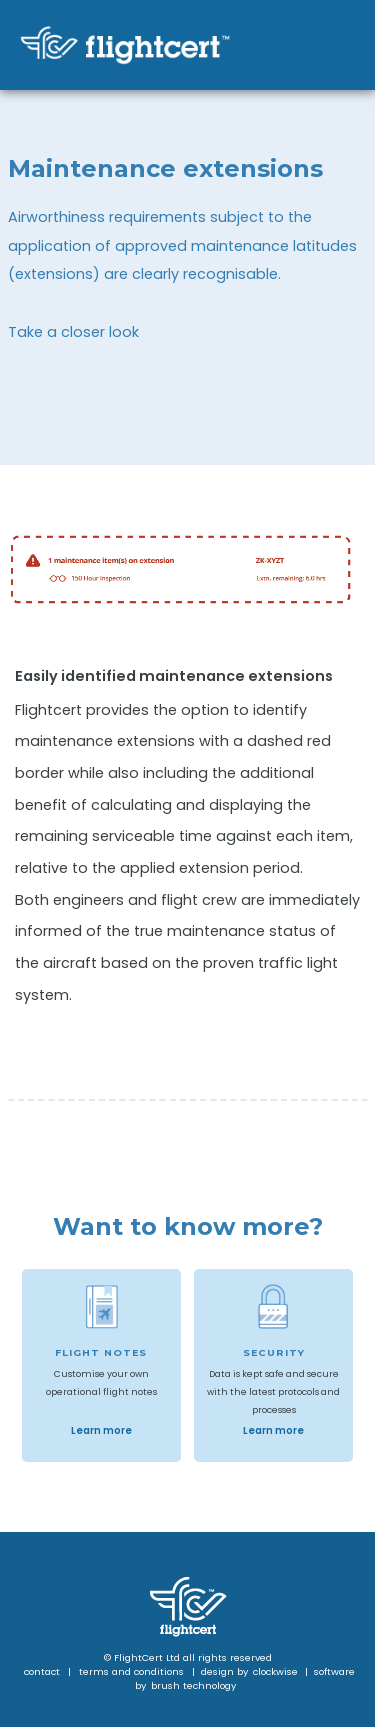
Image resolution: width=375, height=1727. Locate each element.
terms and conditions (131, 1671)
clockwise (277, 1671)
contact (42, 1671)
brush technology (193, 1685)
